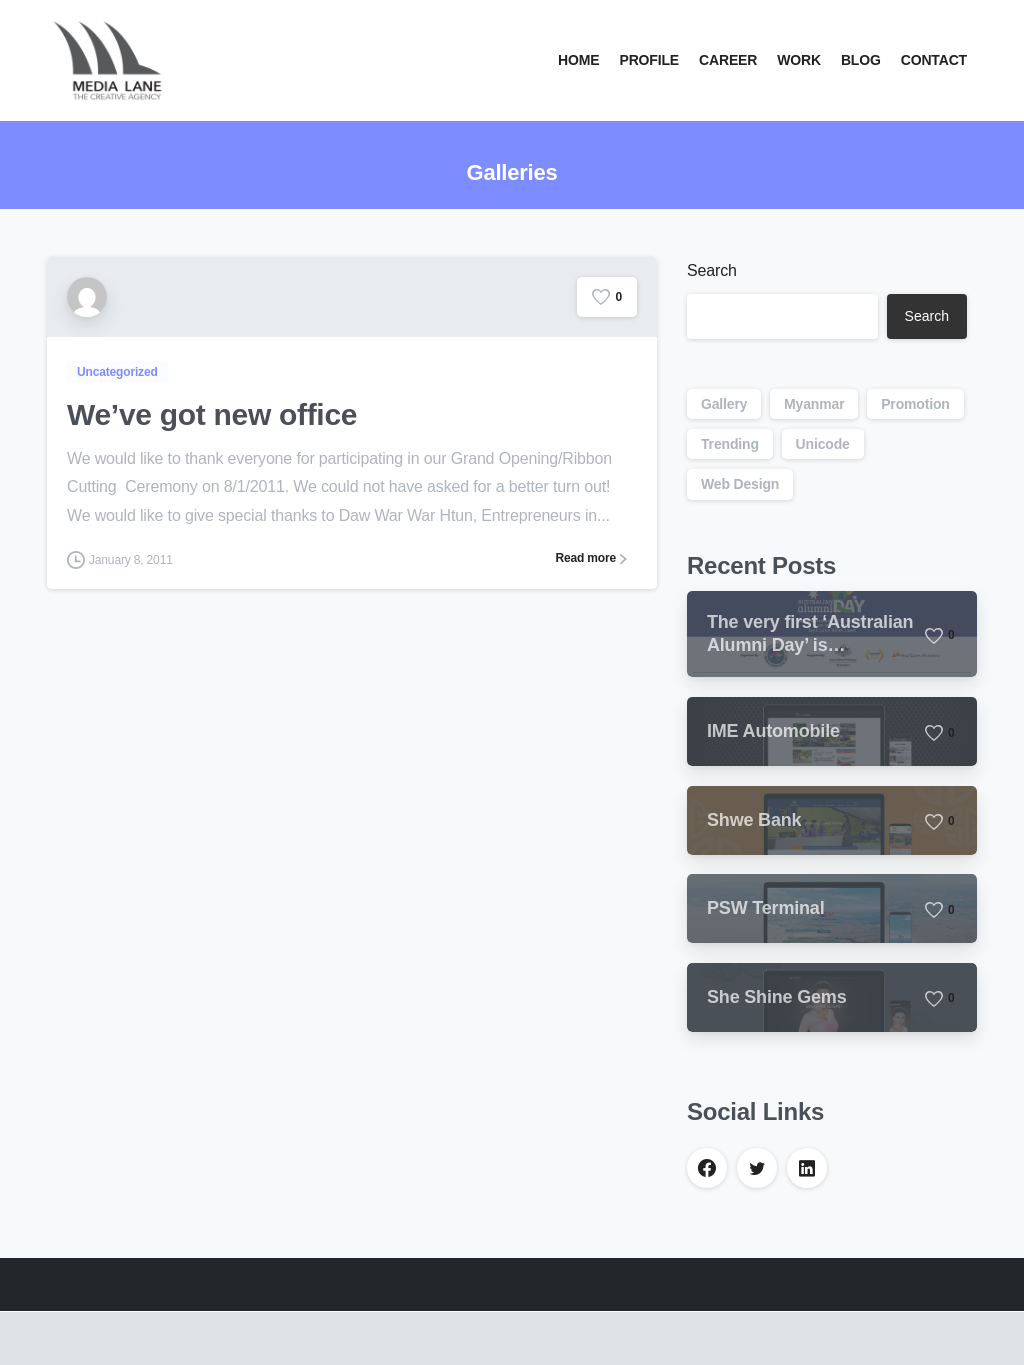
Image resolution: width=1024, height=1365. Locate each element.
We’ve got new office (212, 414)
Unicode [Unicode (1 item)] (823, 444)
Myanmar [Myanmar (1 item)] (814, 404)
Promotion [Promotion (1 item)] (915, 404)
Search (712, 270)
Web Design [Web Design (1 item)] (740, 484)
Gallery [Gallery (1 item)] (724, 404)
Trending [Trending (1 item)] (730, 444)
